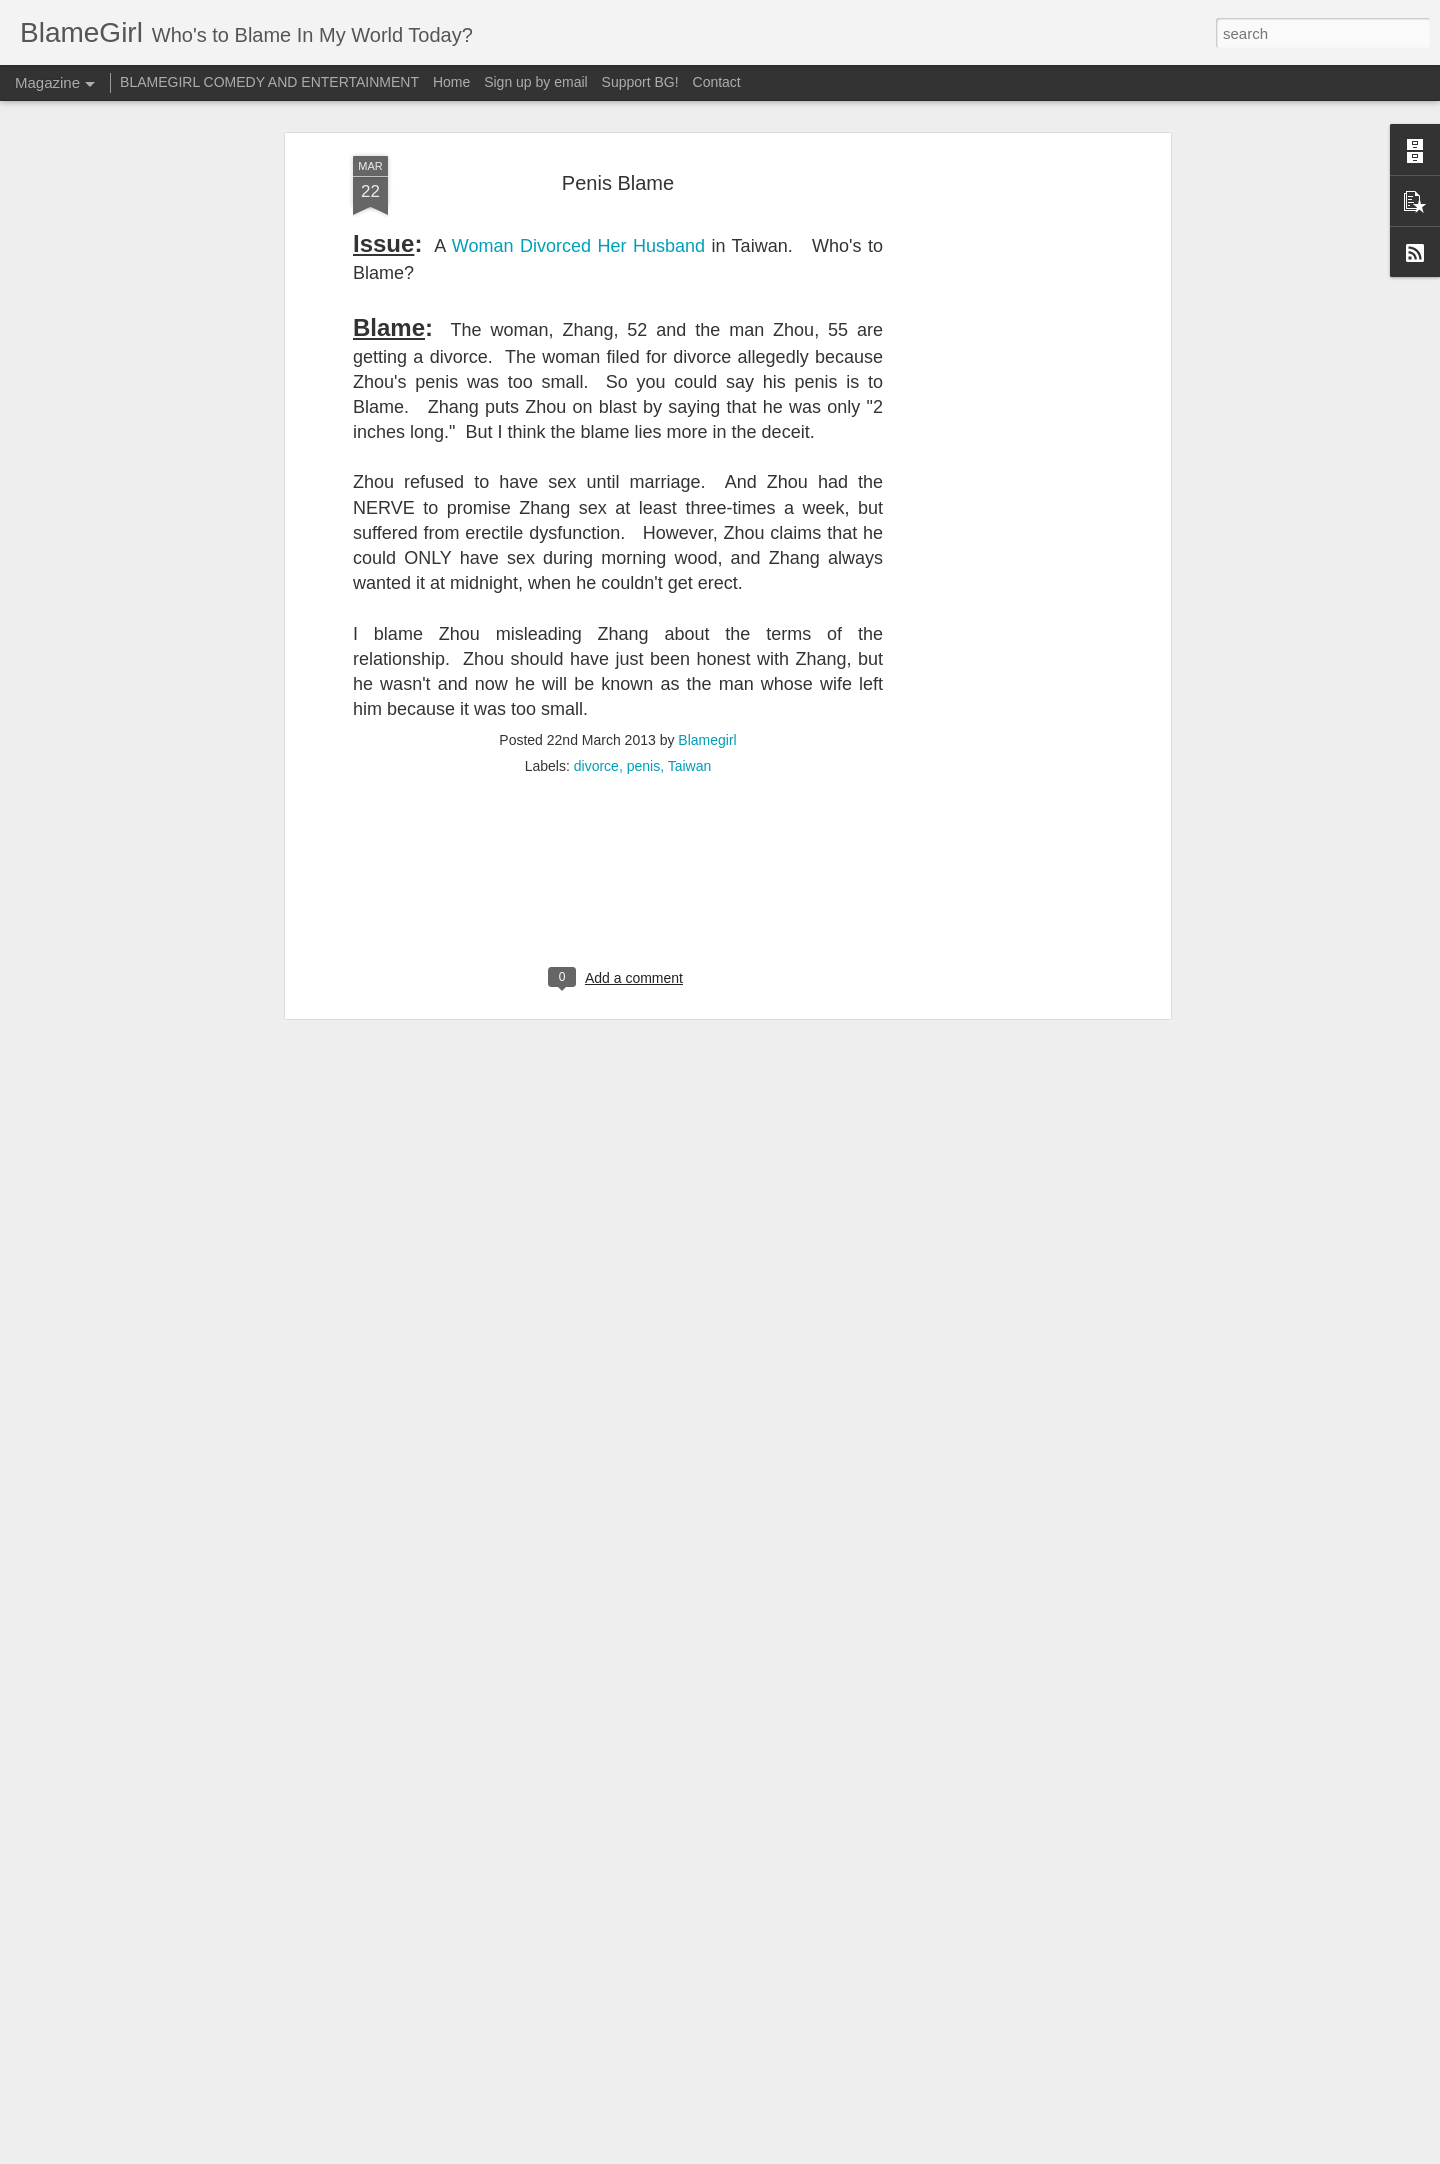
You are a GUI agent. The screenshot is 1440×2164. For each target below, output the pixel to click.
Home (451, 82)
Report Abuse (841, 2153)
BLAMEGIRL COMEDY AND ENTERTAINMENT (269, 82)
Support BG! (640, 82)
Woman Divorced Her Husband (578, 107)
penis (643, 628)
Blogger (782, 2153)
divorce (596, 628)
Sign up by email (536, 82)
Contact (717, 82)
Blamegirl (707, 602)
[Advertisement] (993, 332)
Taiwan (690, 628)
